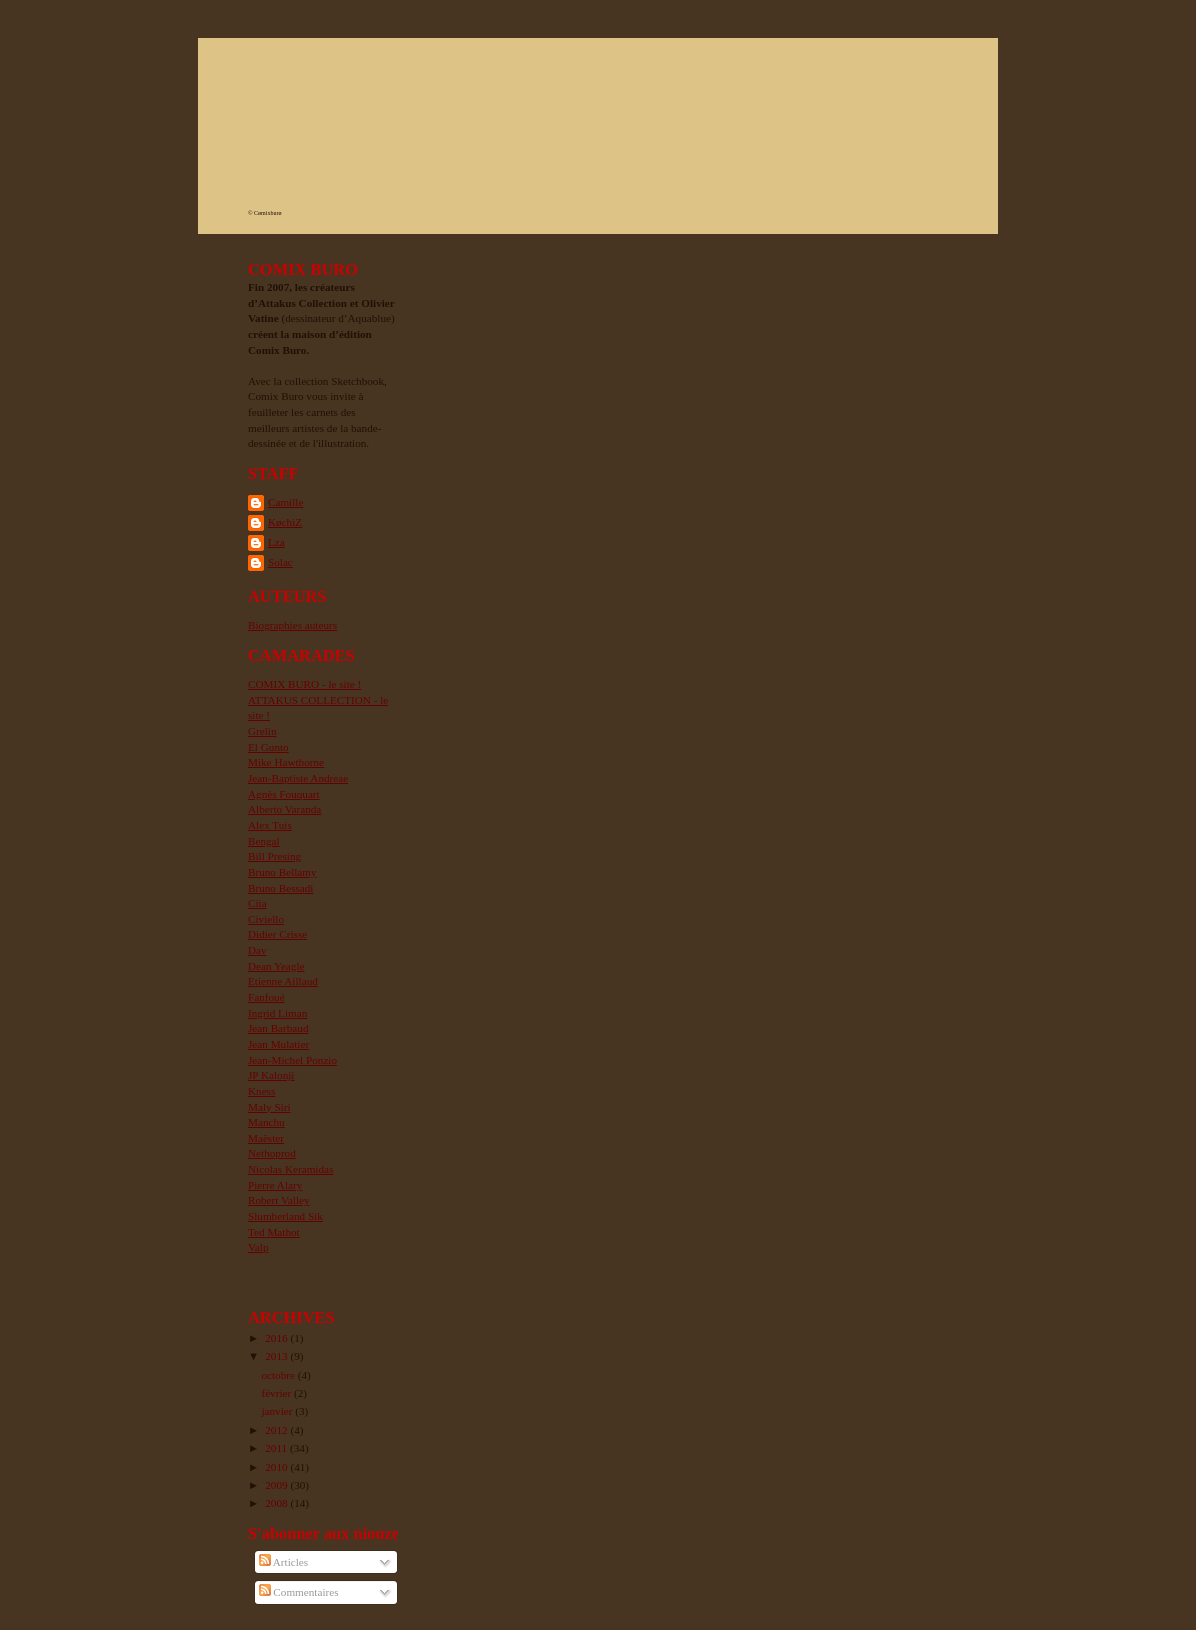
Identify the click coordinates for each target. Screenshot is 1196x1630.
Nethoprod (272, 1153)
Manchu (266, 1122)
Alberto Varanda (284, 809)
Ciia (257, 903)
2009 (277, 1485)
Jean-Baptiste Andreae (298, 778)
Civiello (266, 919)
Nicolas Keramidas (290, 1169)
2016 (277, 1338)
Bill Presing (274, 856)
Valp (258, 1247)
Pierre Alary (275, 1185)
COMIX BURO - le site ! (304, 684)
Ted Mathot (274, 1232)
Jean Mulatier (278, 1044)
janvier (278, 1411)
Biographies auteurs (292, 625)
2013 (277, 1356)
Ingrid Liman (277, 1013)
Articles (284, 1562)
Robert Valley (279, 1200)
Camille (285, 502)
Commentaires (299, 1592)
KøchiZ (285, 522)
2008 (277, 1503)
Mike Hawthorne (286, 762)
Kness (261, 1091)
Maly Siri (269, 1107)
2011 (277, 1448)
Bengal (264, 841)
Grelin (262, 731)
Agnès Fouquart (284, 794)
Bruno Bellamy (282, 872)
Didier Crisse (277, 934)
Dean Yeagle (276, 966)
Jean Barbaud (278, 1028)
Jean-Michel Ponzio (292, 1060)
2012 (277, 1430)
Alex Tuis (270, 825)
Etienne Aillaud (283, 981)
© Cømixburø (264, 213)
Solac (280, 562)
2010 (277, 1467)
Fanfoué (266, 997)
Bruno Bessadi (280, 888)
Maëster (266, 1138)
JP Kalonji (271, 1075)
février (277, 1393)
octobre (279, 1375)
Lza (276, 542)
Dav (257, 950)
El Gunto (268, 747)
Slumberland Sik (285, 1216)
